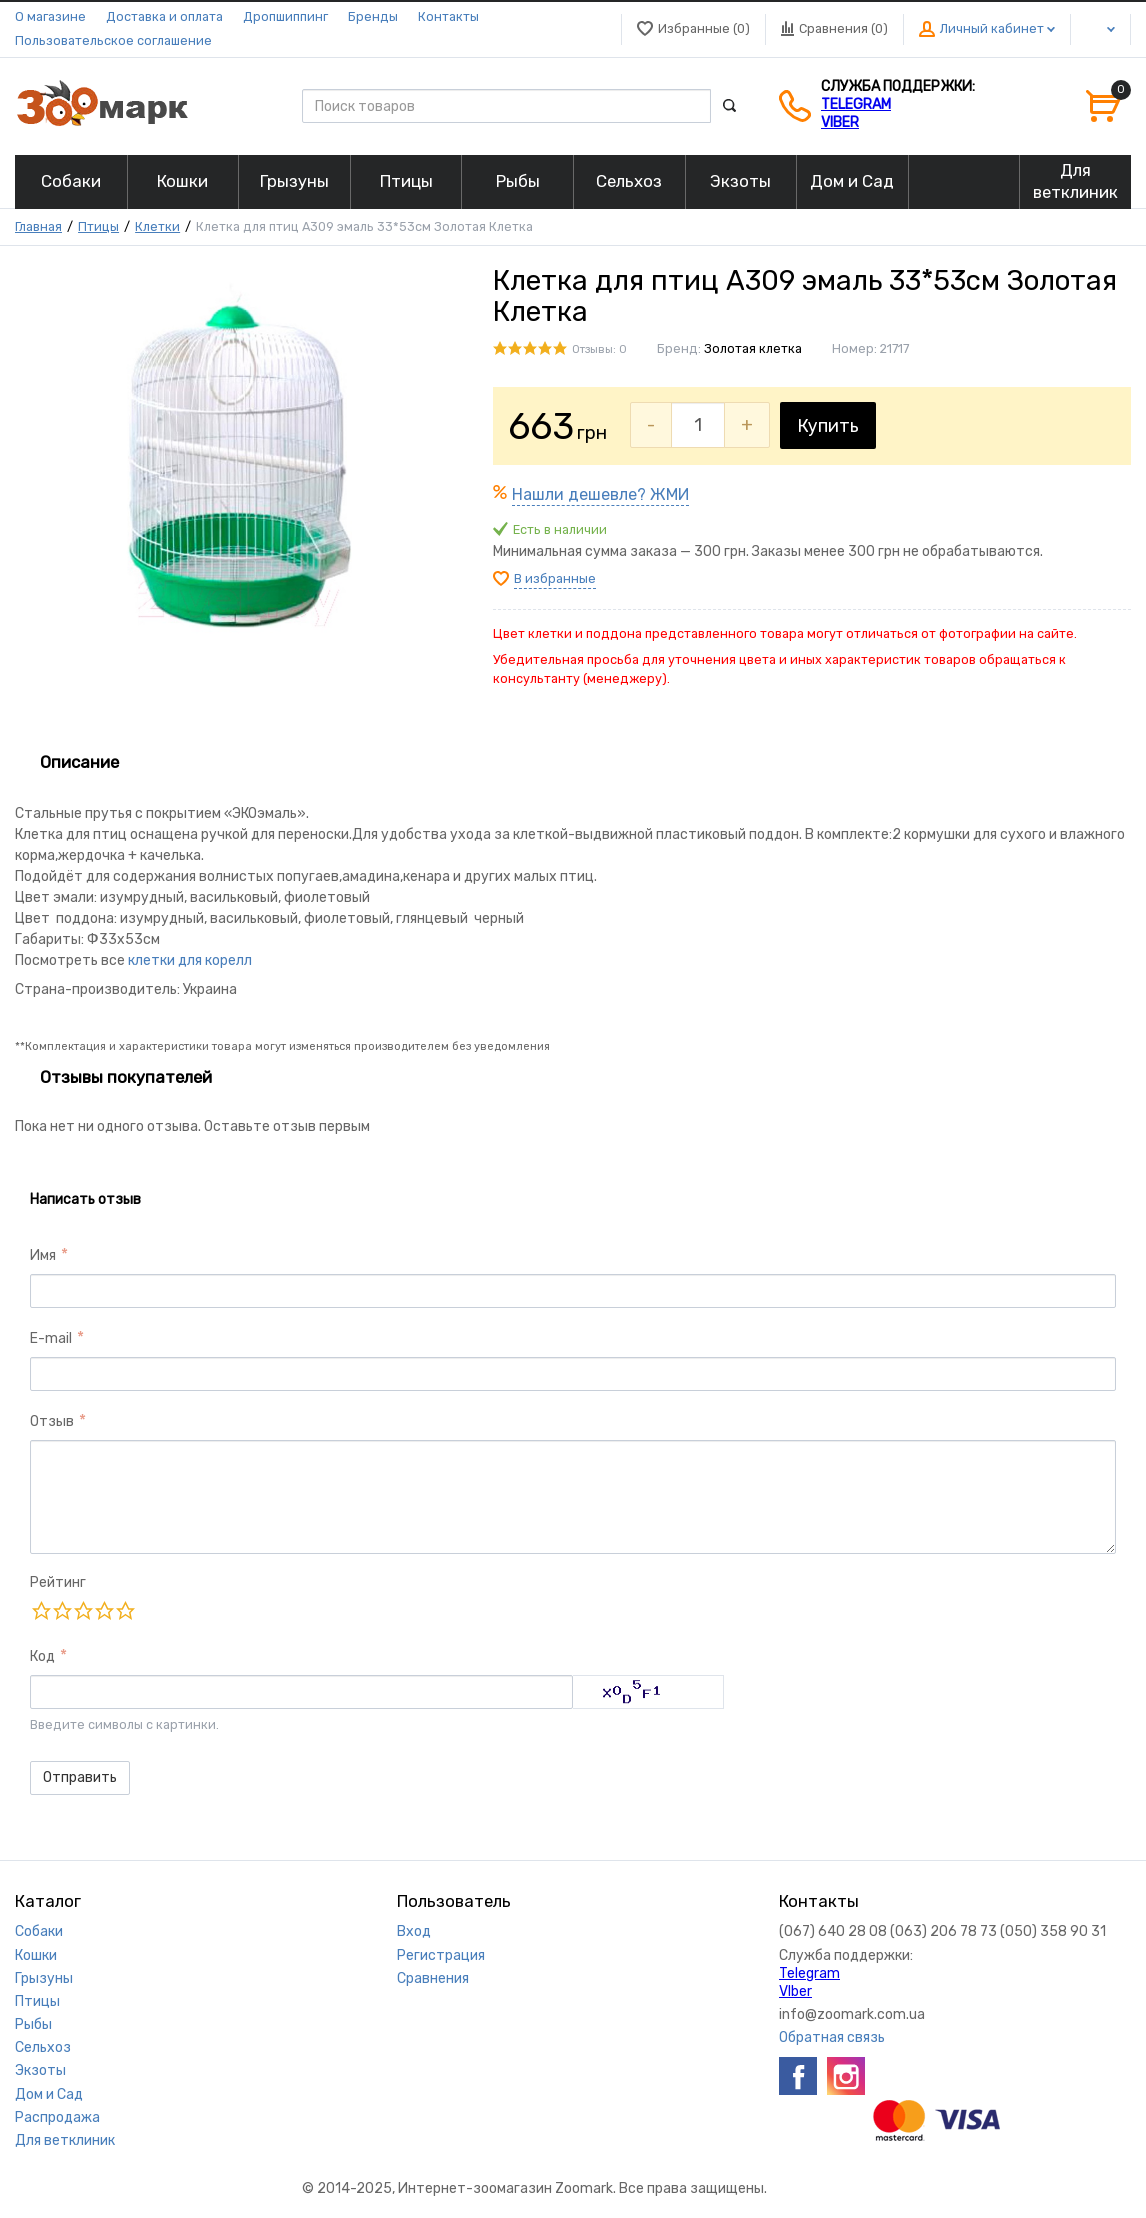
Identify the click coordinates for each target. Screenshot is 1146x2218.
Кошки (36, 1955)
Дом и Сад (49, 2094)
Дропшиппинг (285, 16)
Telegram (856, 104)
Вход (414, 1931)
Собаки (39, 1931)
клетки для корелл (190, 960)
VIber (840, 122)
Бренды (373, 16)
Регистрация (441, 1955)
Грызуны (44, 1978)
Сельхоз (43, 2047)
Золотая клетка (753, 348)
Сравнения (433, 1978)
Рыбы (33, 2024)
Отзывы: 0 (599, 349)
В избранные (555, 578)
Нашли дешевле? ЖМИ (600, 494)
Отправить (80, 1777)
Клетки (157, 226)
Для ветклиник (65, 2140)
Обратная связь (832, 2037)
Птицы (98, 226)
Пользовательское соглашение (113, 40)
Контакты (448, 16)
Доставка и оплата (164, 16)
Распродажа (57, 2117)
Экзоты (40, 2070)
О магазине (50, 16)
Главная (38, 226)
